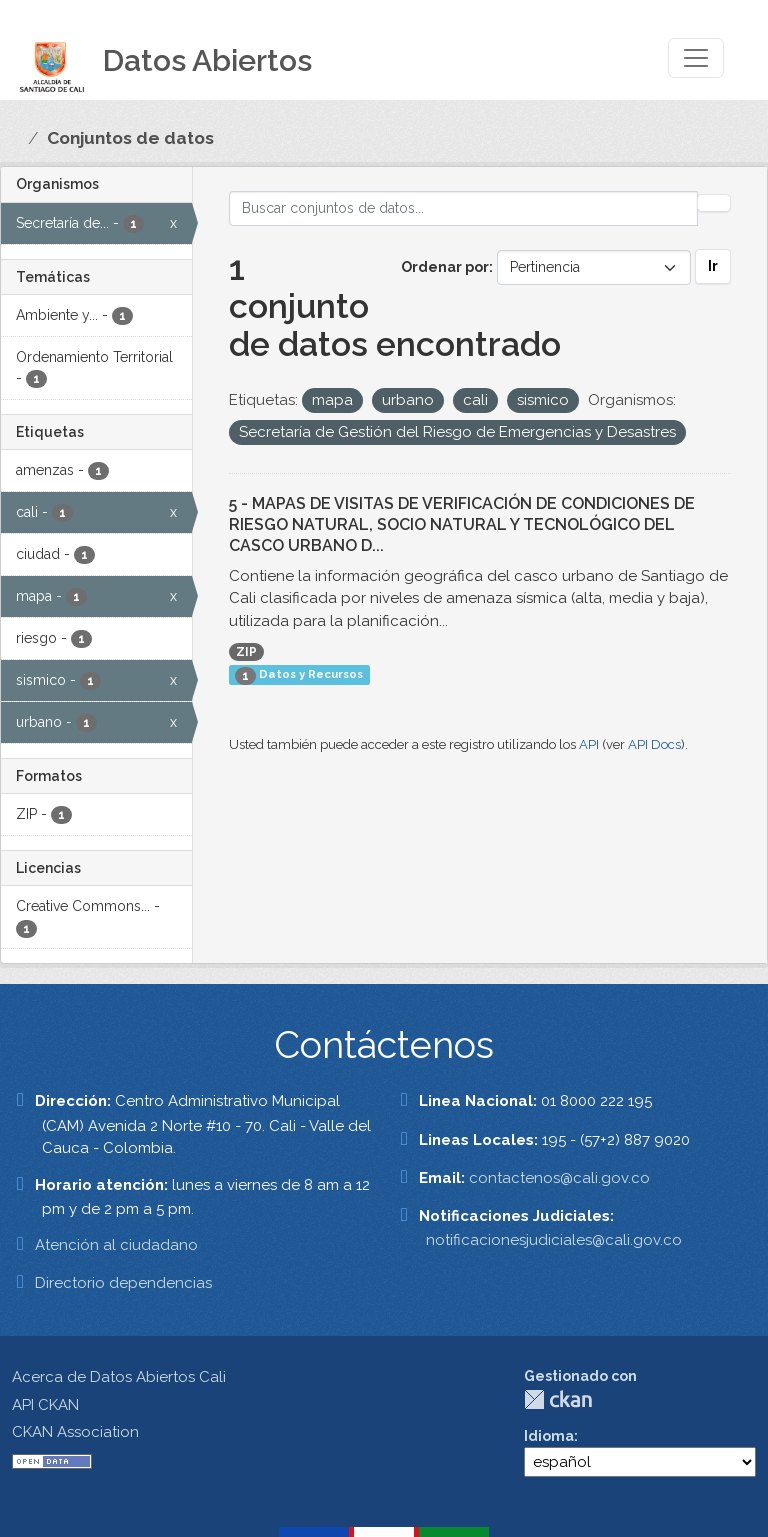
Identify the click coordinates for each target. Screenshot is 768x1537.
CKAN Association (75, 1432)
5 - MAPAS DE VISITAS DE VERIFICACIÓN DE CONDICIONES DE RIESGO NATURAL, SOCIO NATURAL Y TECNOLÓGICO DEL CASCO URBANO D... (462, 524)
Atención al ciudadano (116, 1245)
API (589, 744)
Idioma (549, 1436)
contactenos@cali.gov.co (559, 1178)
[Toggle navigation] (696, 58)
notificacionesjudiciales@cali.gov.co (554, 1240)
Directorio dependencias (123, 1283)
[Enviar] (714, 203)
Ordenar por (445, 267)
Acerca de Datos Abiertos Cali (119, 1377)
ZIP (246, 652)
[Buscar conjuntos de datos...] (464, 208)
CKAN (558, 1399)
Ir (713, 266)
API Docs (654, 744)
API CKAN (45, 1405)
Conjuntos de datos (130, 138)
